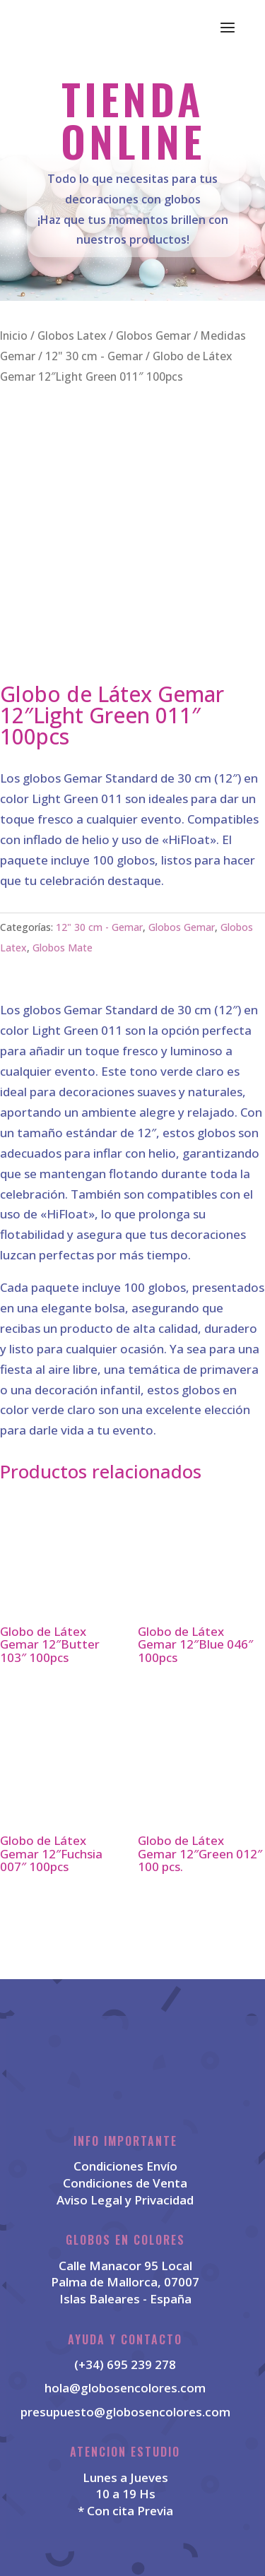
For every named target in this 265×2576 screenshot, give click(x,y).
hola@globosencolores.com (125, 2388)
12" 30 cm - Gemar (94, 356)
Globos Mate (63, 947)
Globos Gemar (153, 335)
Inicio (14, 335)
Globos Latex (71, 335)
